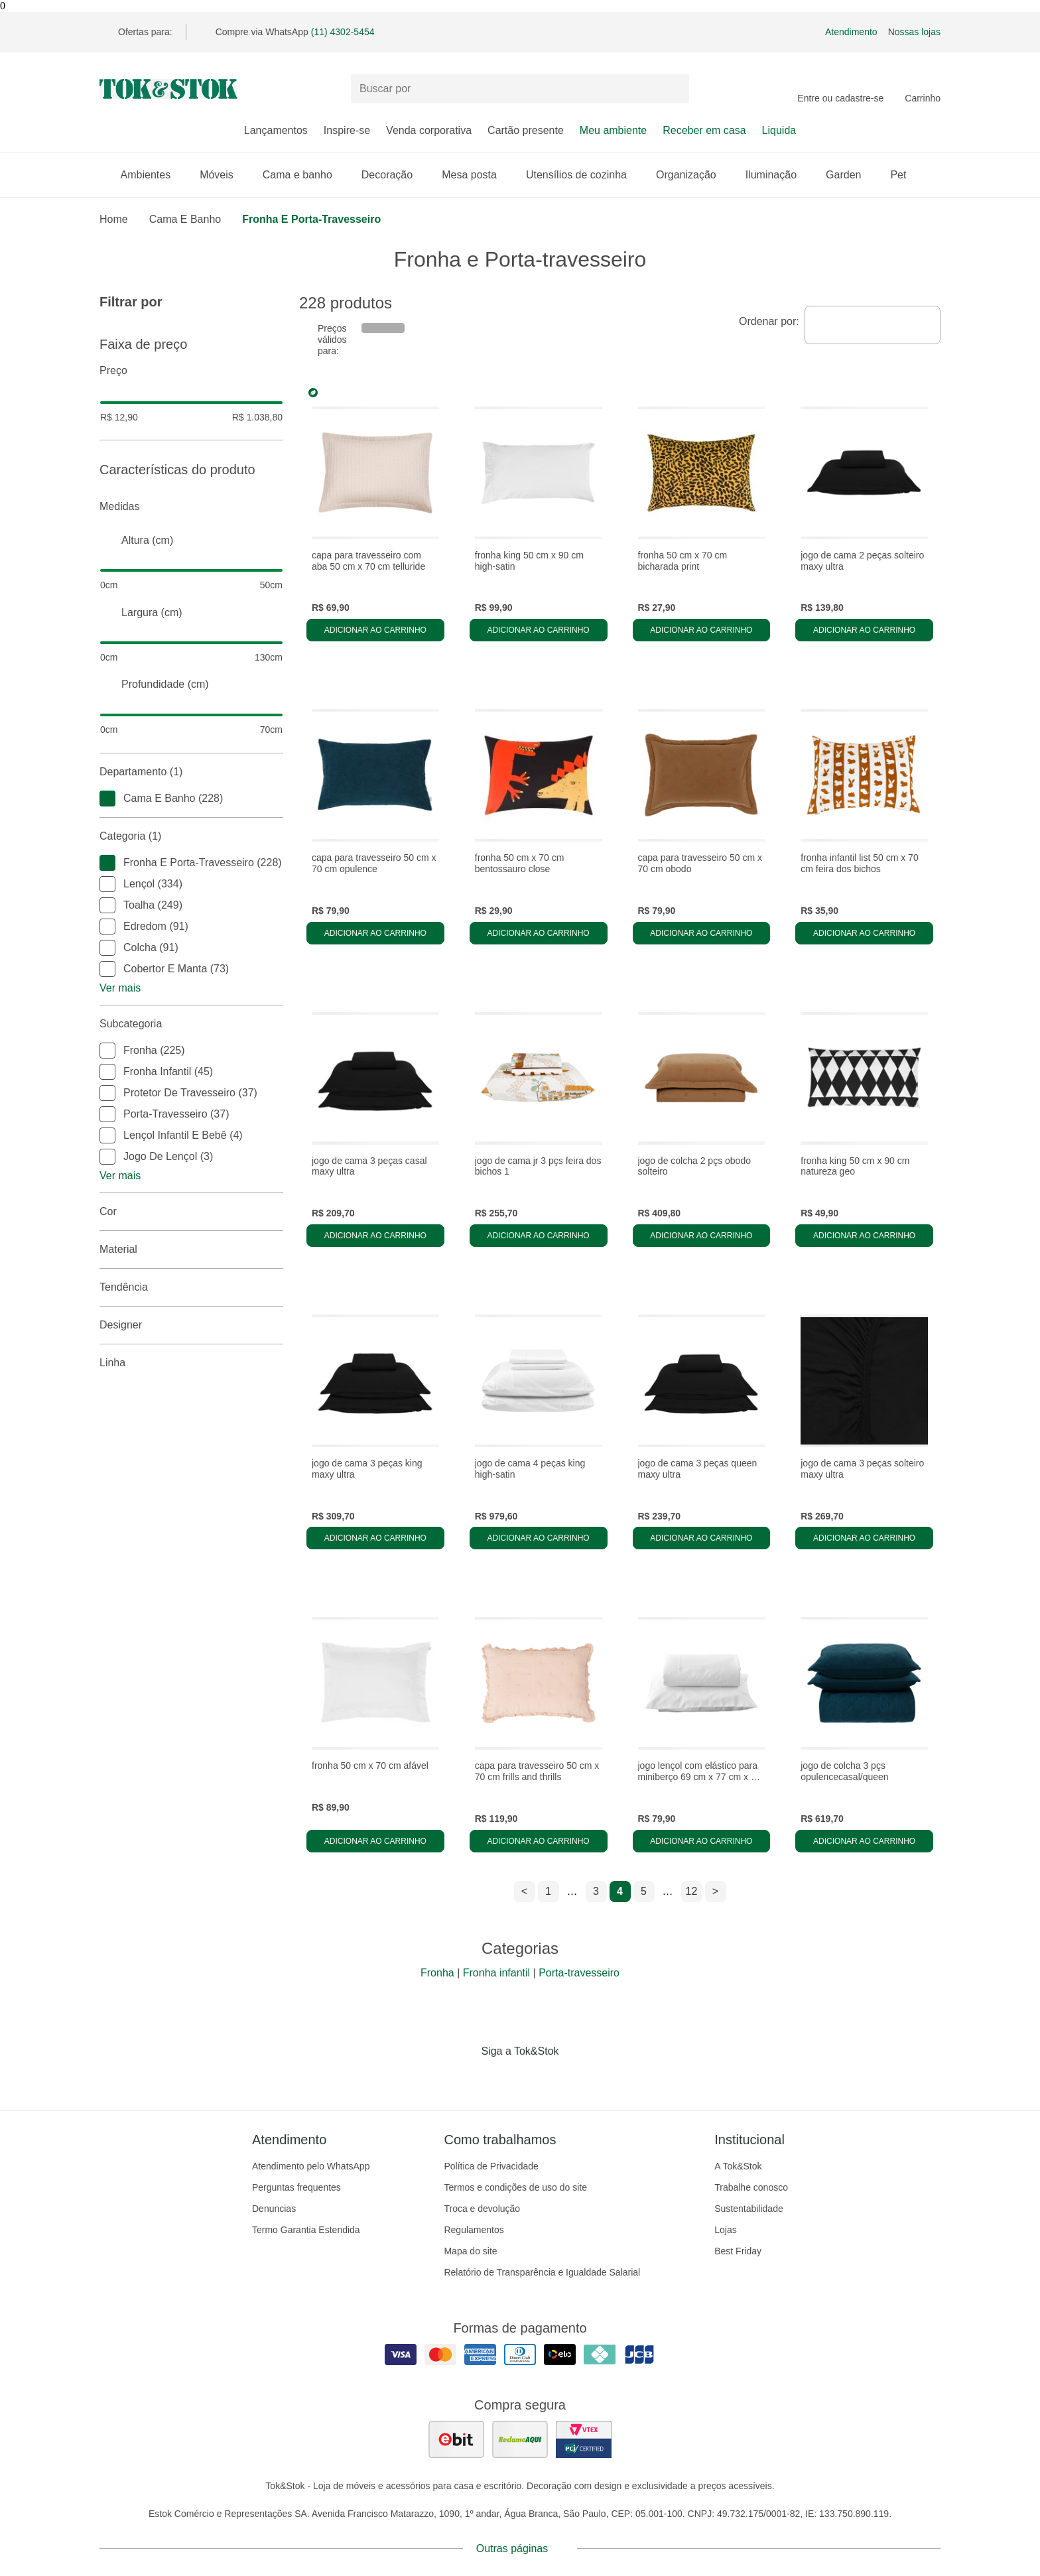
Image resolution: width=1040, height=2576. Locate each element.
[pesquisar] (673, 89)
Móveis (223, 174)
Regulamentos (473, 2229)
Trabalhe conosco (751, 2187)
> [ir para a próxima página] (715, 1891)
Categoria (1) (191, 836)
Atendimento (851, 32)
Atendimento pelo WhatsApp (310, 2166)
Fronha (437, 1972)
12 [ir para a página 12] (692, 1891)
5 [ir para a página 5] (644, 1891)
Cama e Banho (185, 219)
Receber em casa (704, 130)
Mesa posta (476, 174)
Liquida (779, 130)
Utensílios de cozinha (583, 174)
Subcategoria (191, 1024)
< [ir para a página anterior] (524, 1891)
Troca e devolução (482, 2208)
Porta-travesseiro (579, 1972)
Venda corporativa (429, 130)
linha (191, 1363)
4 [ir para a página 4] (620, 1891)
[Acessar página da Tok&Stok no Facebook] (464, 2078)
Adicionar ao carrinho (375, 630)
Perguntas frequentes (296, 2187)
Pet (904, 174)
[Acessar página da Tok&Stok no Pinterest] (538, 2078)
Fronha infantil (496, 1972)
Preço (191, 371)
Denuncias (274, 2208)
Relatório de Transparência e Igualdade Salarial (542, 2272)
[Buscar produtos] (520, 88)
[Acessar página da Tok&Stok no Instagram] (501, 2078)
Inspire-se (347, 130)
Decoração (393, 174)
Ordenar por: (769, 321)
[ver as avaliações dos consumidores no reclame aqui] (520, 2439)
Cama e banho (304, 174)
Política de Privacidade (491, 2166)
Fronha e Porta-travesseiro (311, 219)
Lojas (725, 2229)
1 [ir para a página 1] (548, 1891)
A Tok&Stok (737, 2166)
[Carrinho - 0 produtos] (923, 88)
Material (191, 1249)
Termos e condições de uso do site (515, 2187)
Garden (850, 174)
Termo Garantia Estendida (306, 2229)
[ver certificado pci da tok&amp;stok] (584, 2439)
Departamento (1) (191, 772)
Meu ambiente (613, 130)
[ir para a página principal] (168, 89)
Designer (191, 1325)
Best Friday (737, 2251)
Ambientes (152, 174)
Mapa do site (470, 2251)
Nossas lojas (914, 32)
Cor (191, 1212)
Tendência (191, 1287)
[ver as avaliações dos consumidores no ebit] (456, 2439)
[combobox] (873, 325)
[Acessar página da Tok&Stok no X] (575, 2078)
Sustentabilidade (748, 2208)
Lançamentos (276, 130)
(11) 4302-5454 (343, 32)
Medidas (191, 507)
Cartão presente (525, 130)
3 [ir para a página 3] (596, 1891)
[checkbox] (107, 798)
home (113, 219)
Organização (693, 174)
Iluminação (778, 174)
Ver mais (120, 988)
